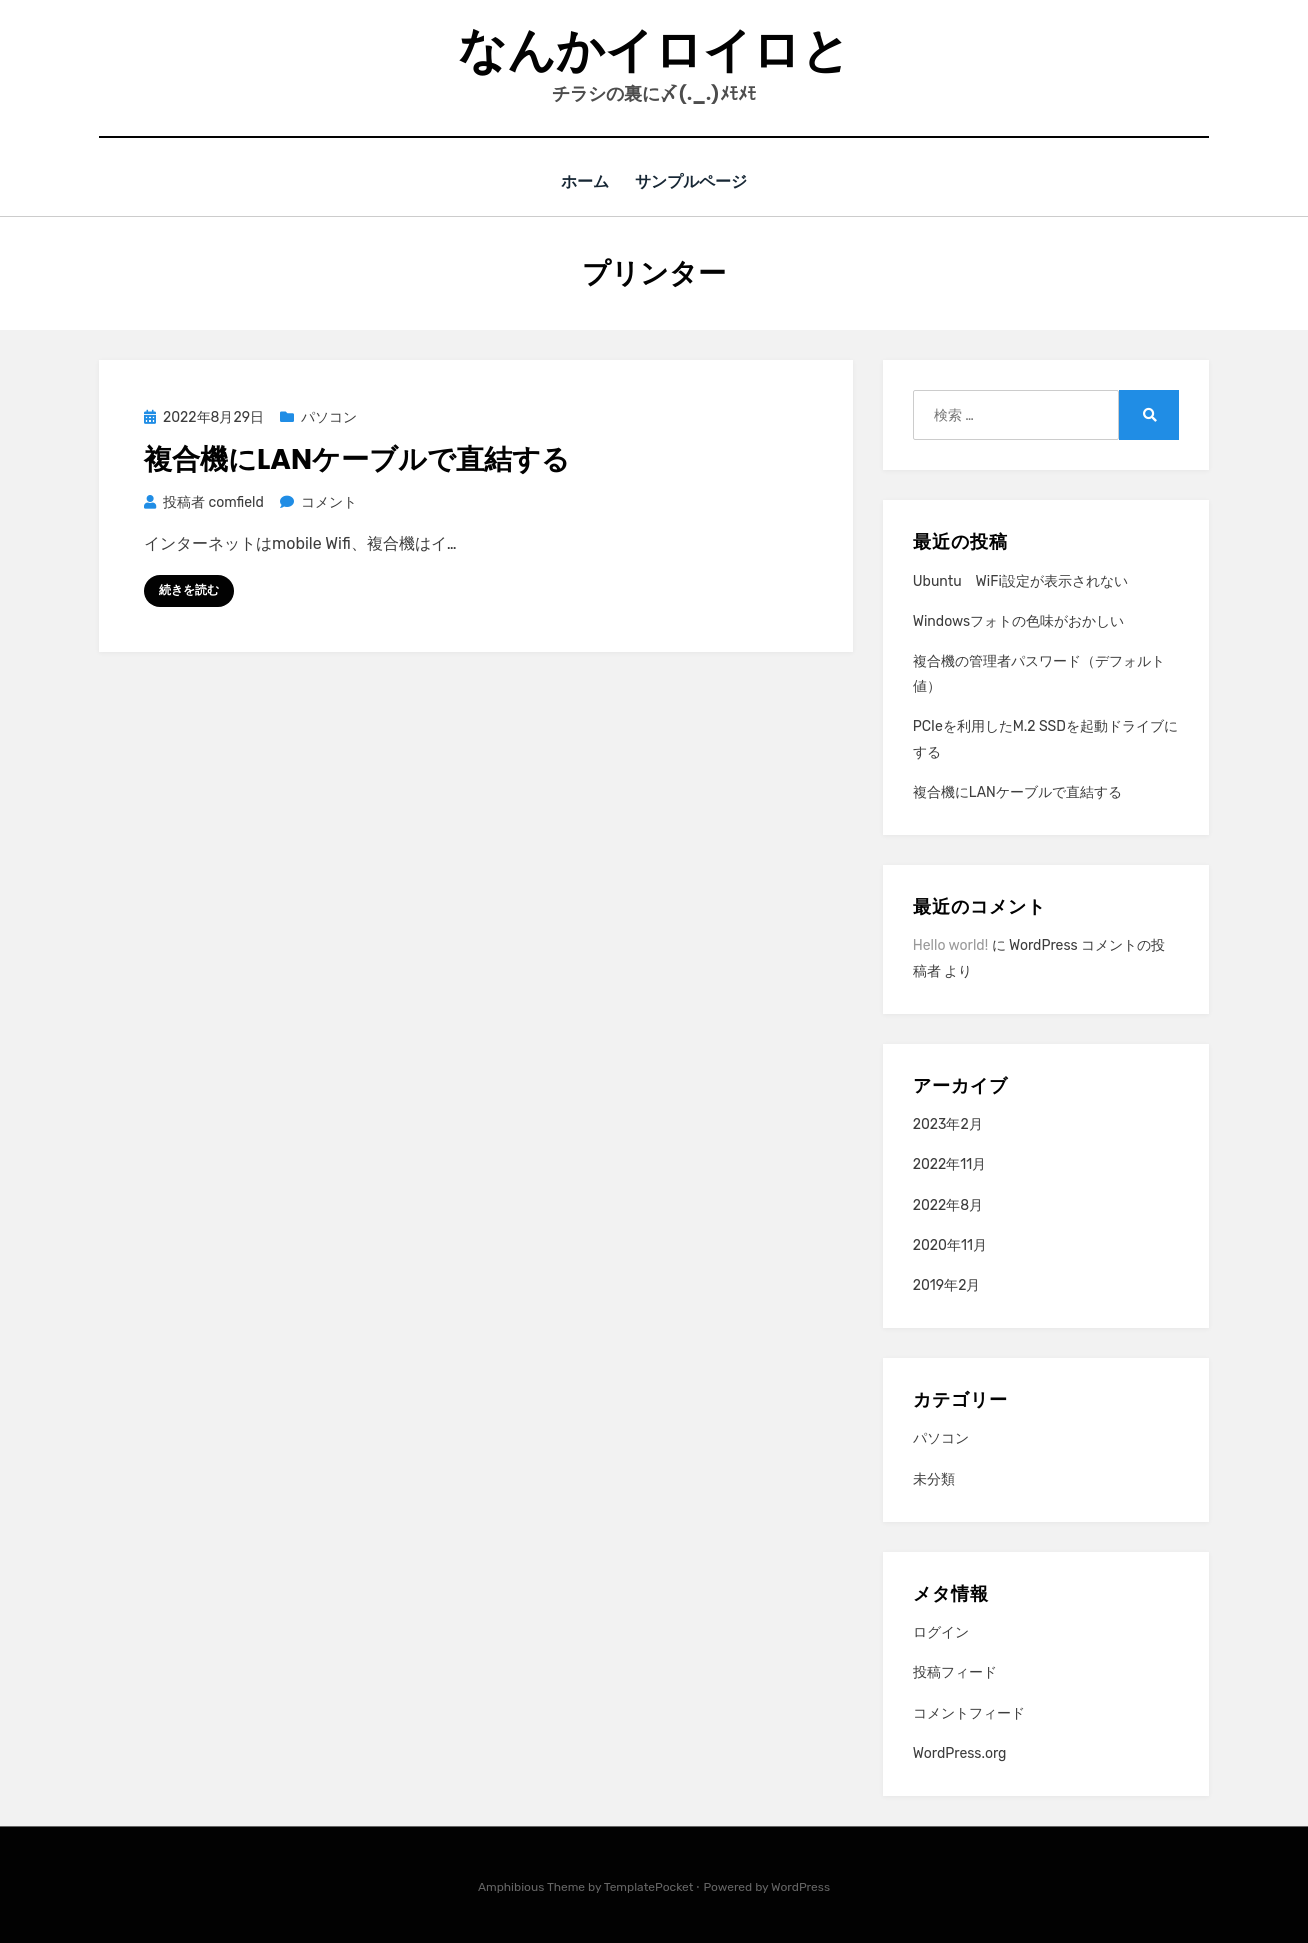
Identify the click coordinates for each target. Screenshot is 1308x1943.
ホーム (584, 181)
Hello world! (950, 944)
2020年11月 (950, 1244)
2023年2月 (948, 1123)
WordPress (800, 1886)
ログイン (941, 1631)
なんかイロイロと (654, 50)
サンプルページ (693, 181)
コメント (328, 501)
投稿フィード (955, 1672)
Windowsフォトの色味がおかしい (1018, 620)
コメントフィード (969, 1712)
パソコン (329, 416)
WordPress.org (960, 1752)
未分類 (934, 1478)
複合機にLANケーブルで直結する (357, 459)
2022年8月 (948, 1204)
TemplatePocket (649, 1886)
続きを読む (189, 589)
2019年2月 (947, 1284)
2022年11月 (950, 1163)
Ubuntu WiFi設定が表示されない (1020, 580)
